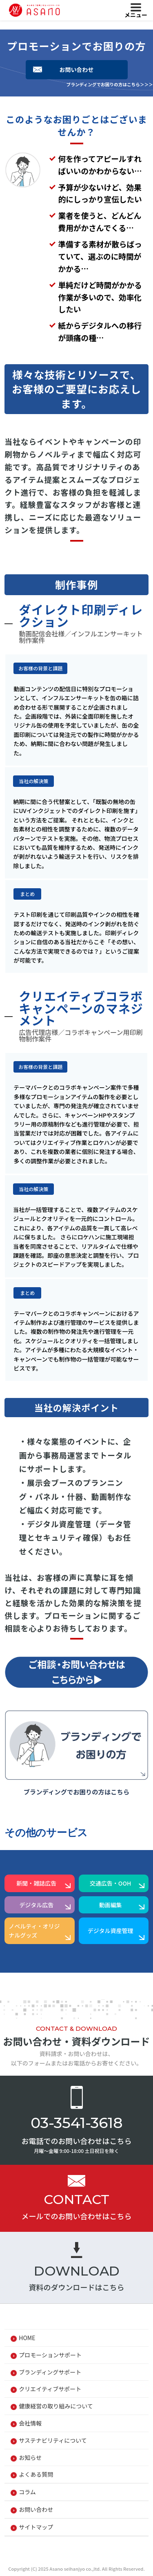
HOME (27, 2338)
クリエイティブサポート (50, 2389)
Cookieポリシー (113, 2549)
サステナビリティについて (52, 2440)
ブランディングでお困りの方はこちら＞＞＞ (110, 84)
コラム (27, 2492)
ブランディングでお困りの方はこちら (77, 1791)
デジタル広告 (37, 1905)
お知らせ (30, 2457)
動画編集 (110, 1905)
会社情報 (30, 2423)
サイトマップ (36, 2527)
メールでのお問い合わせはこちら (77, 2216)
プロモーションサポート (50, 2355)
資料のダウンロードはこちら (76, 2287)
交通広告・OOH (110, 1883)
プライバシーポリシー (46, 2549)
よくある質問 (36, 2474)
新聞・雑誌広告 (36, 1883)
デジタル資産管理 (110, 1930)
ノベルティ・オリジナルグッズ (34, 1930)
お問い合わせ (77, 69)
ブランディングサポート (50, 2372)
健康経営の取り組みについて (56, 2406)
